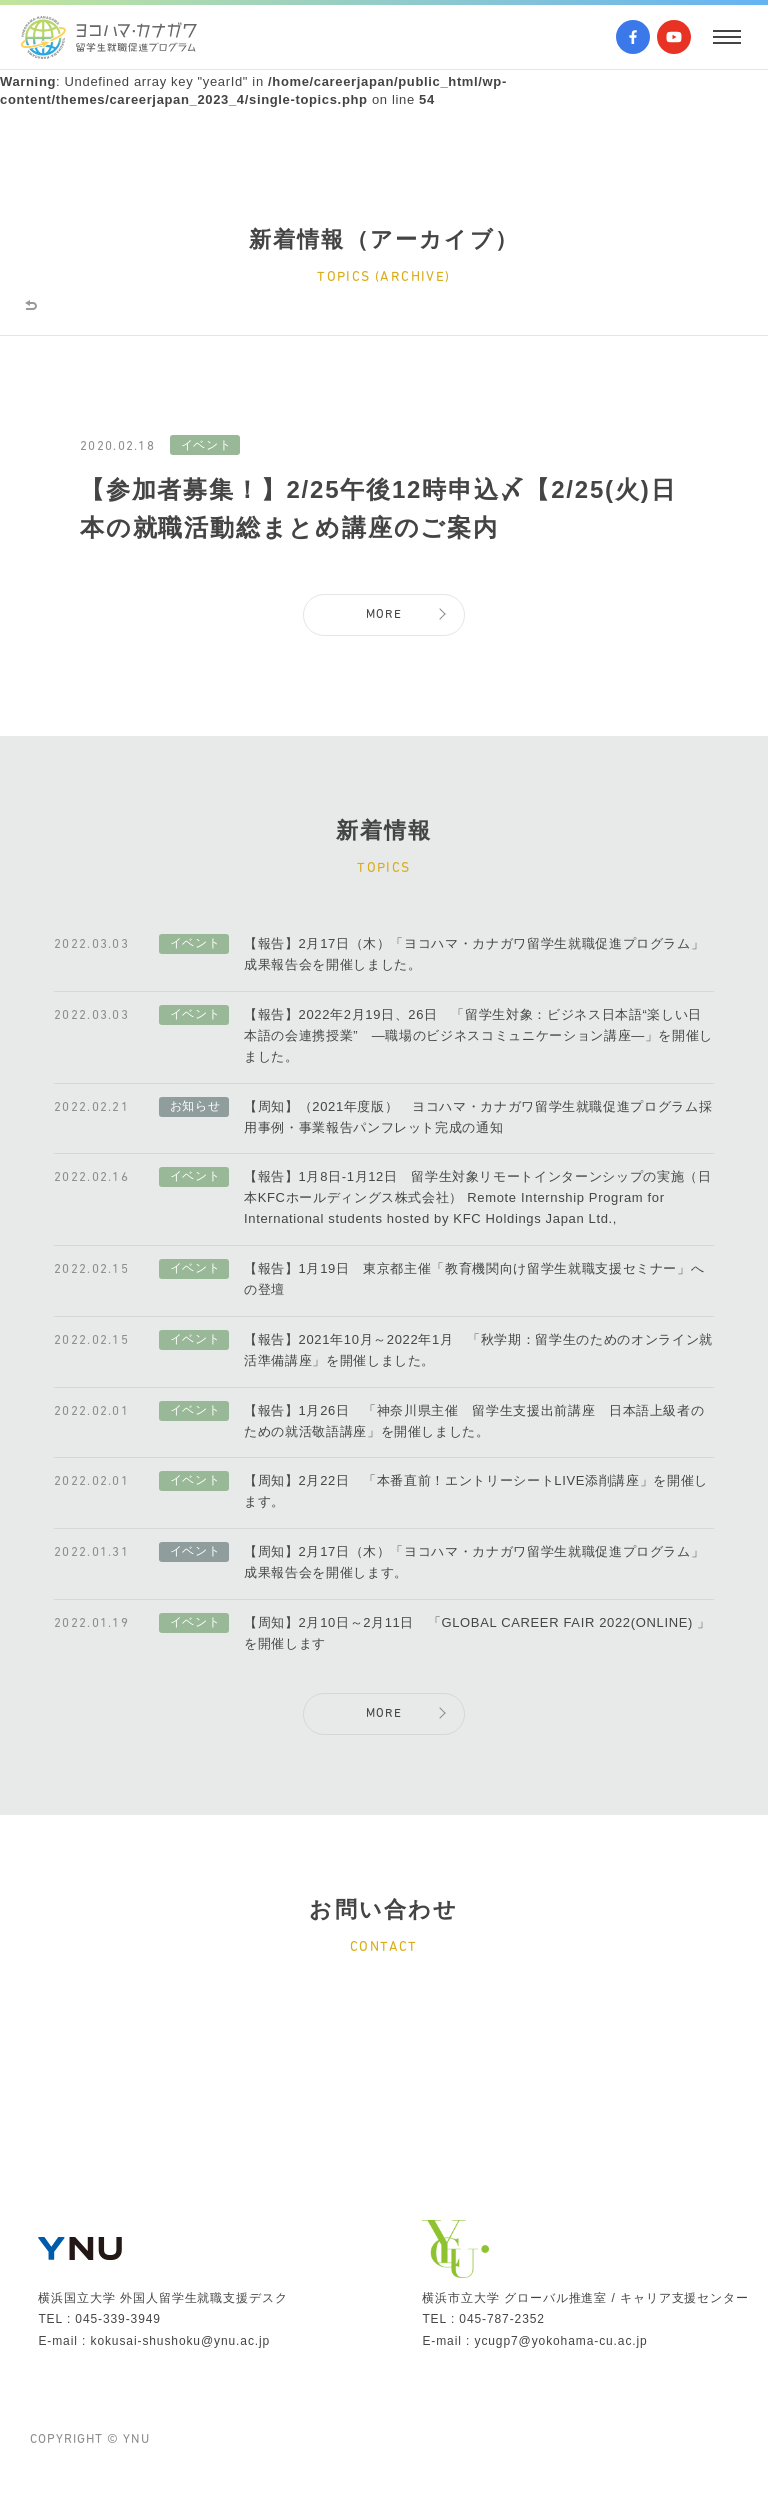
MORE (384, 629)
